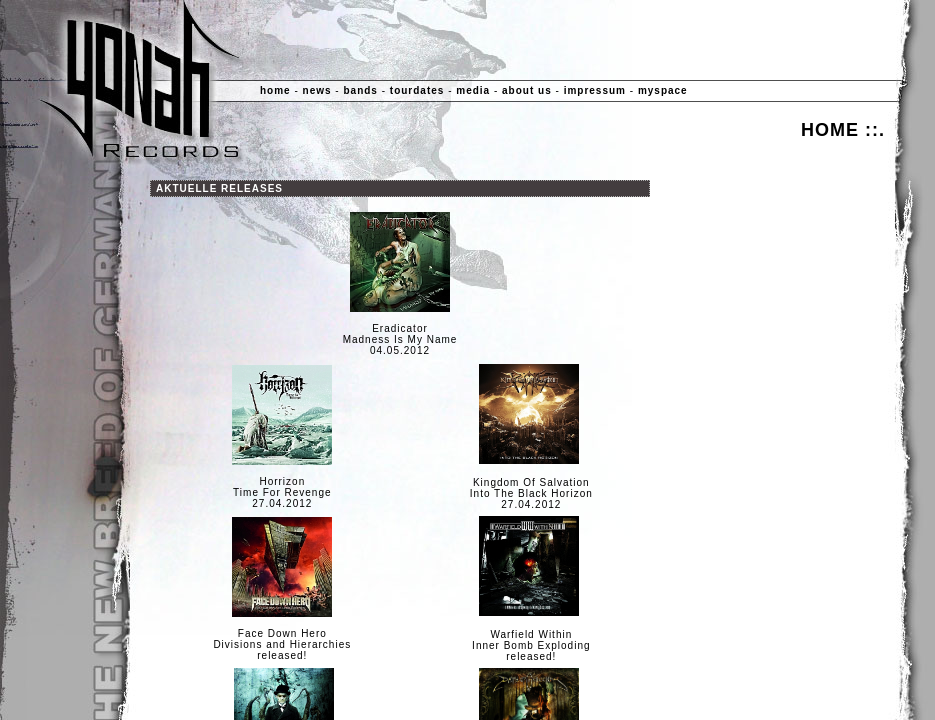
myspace (663, 90)
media (473, 90)
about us (527, 90)
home (275, 90)
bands (360, 90)
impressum (595, 90)
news (317, 90)
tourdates (417, 90)
